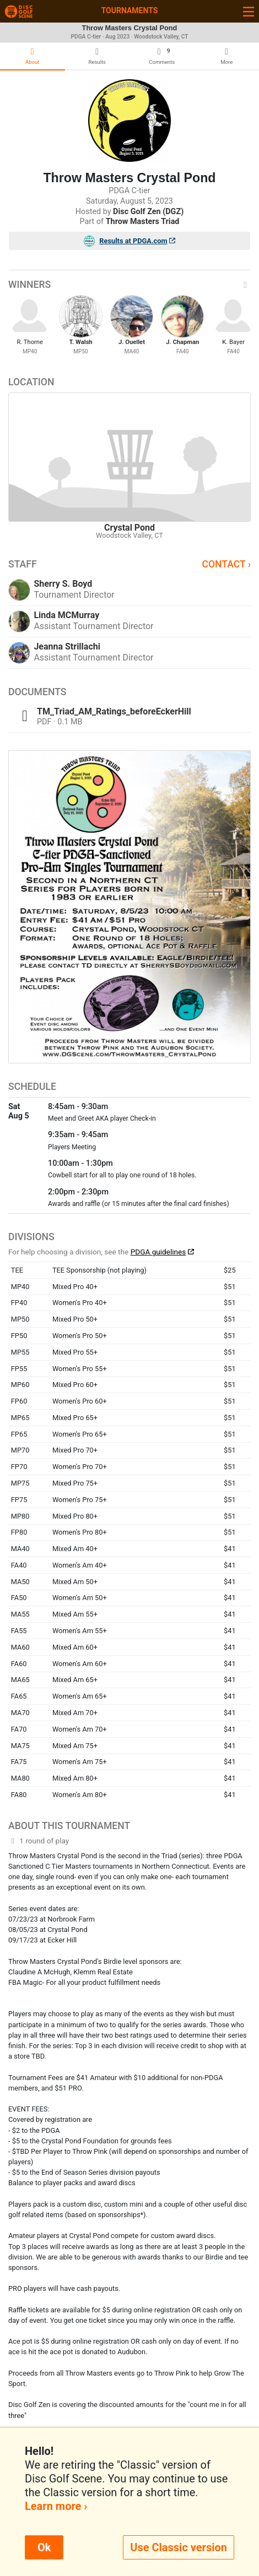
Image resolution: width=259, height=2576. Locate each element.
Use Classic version (178, 2547)
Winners (129, 284)
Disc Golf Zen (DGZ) (148, 211)
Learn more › (56, 2506)
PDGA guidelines (158, 1251)
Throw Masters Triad (143, 221)
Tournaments (129, 10)
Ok (44, 2547)
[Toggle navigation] (248, 11)
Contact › (226, 564)
